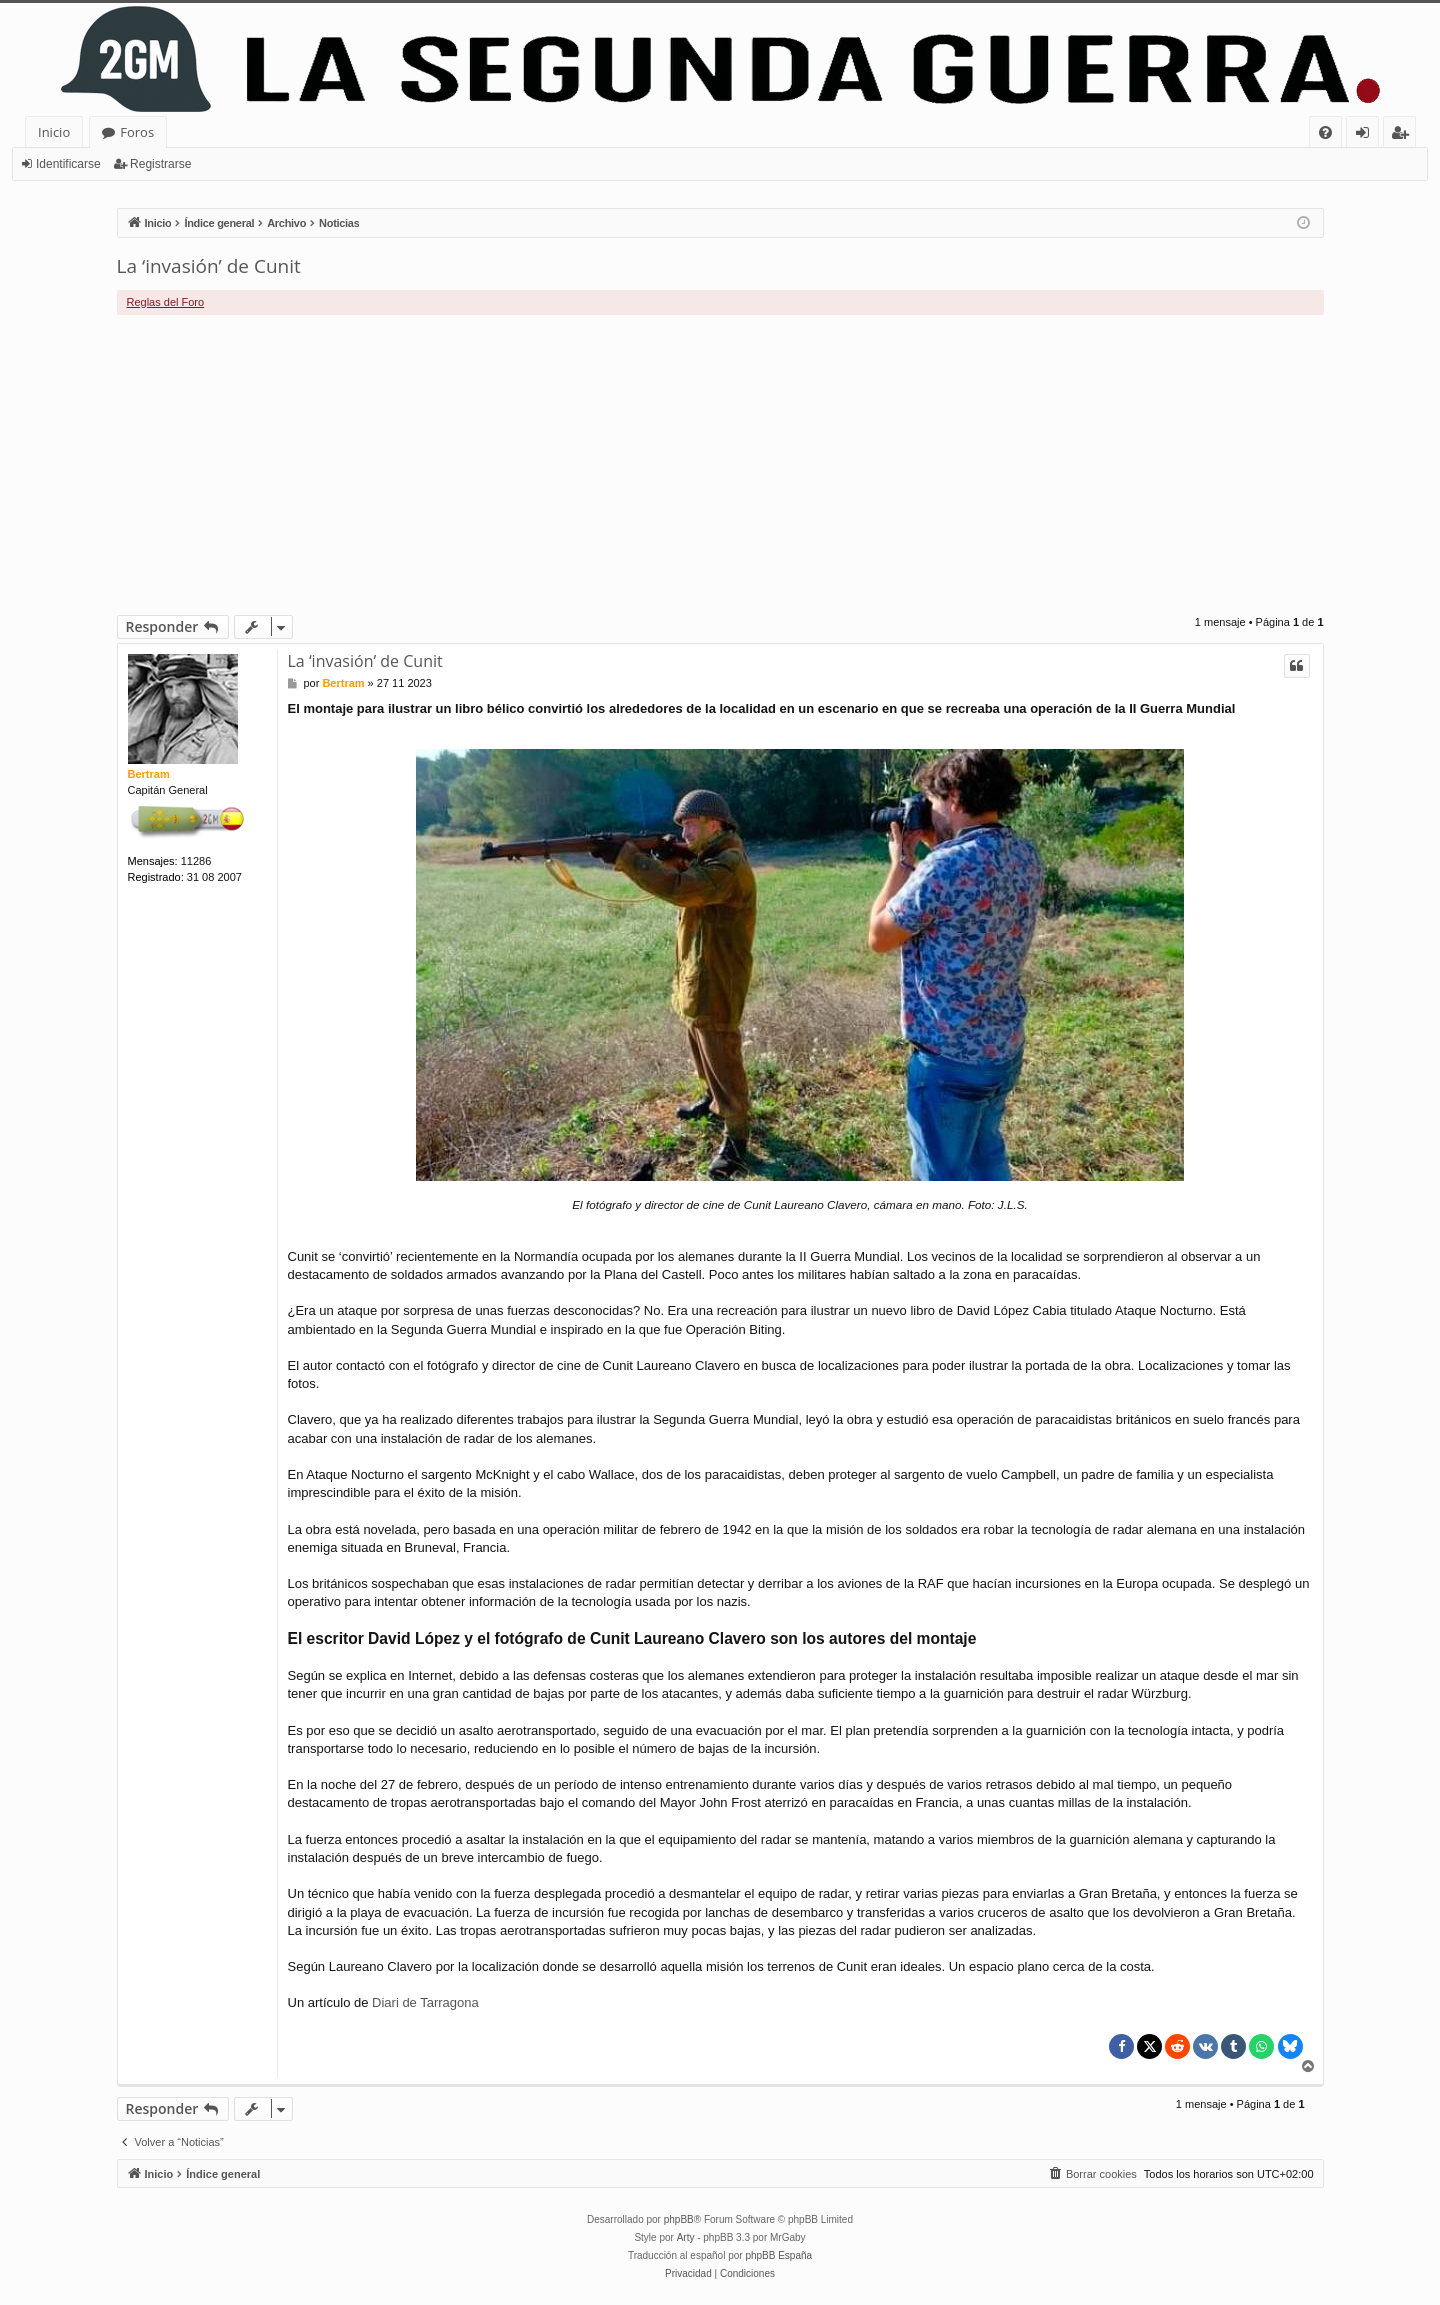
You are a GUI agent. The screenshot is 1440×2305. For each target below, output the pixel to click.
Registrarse (160, 164)
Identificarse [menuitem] (1367, 135)
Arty (686, 2237)
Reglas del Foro (166, 302)
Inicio (54, 132)
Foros (137, 132)
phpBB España (778, 2255)
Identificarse (68, 164)
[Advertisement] (720, 465)
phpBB (679, 2219)
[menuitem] (1325, 132)
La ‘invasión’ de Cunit (209, 266)
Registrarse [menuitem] (1404, 135)
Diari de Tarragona (425, 2002)
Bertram (149, 774)
